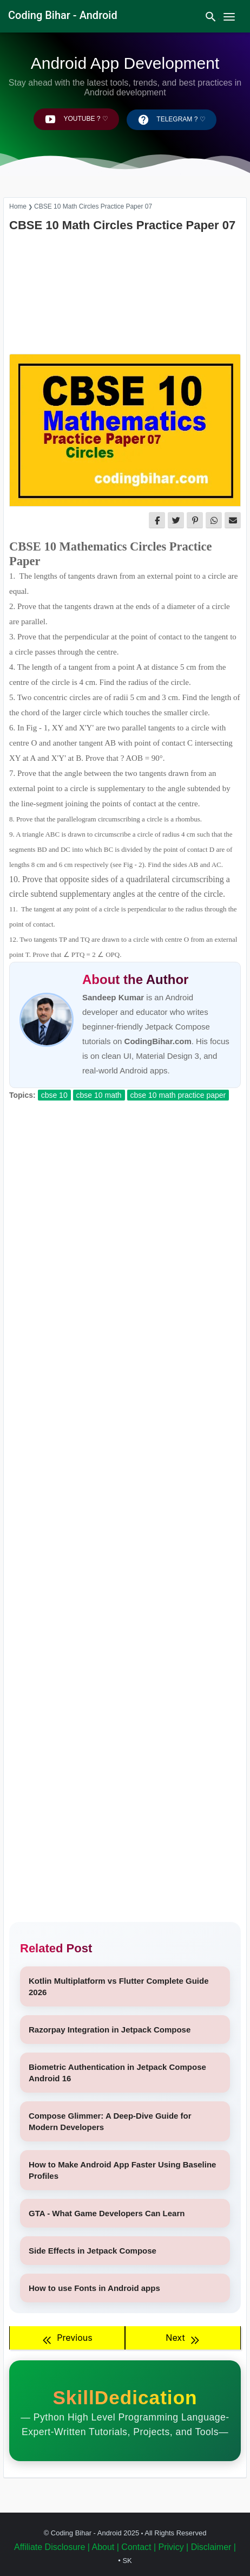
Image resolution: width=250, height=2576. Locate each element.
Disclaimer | (213, 2547)
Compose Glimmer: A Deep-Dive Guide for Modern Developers (110, 2121)
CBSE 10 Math (99, 1095)
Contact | (138, 2547)
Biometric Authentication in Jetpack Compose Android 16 (117, 2072)
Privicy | (174, 2547)
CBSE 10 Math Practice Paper (178, 1095)
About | (105, 2547)
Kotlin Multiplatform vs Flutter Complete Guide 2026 (119, 1986)
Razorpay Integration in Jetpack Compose (109, 2029)
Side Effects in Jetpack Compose (92, 2250)
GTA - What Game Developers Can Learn (107, 2213)
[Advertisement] (125, 294)
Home (18, 206)
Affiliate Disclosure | (52, 2547)
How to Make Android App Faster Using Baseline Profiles (122, 2170)
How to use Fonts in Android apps (94, 2288)
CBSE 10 (54, 1095)
